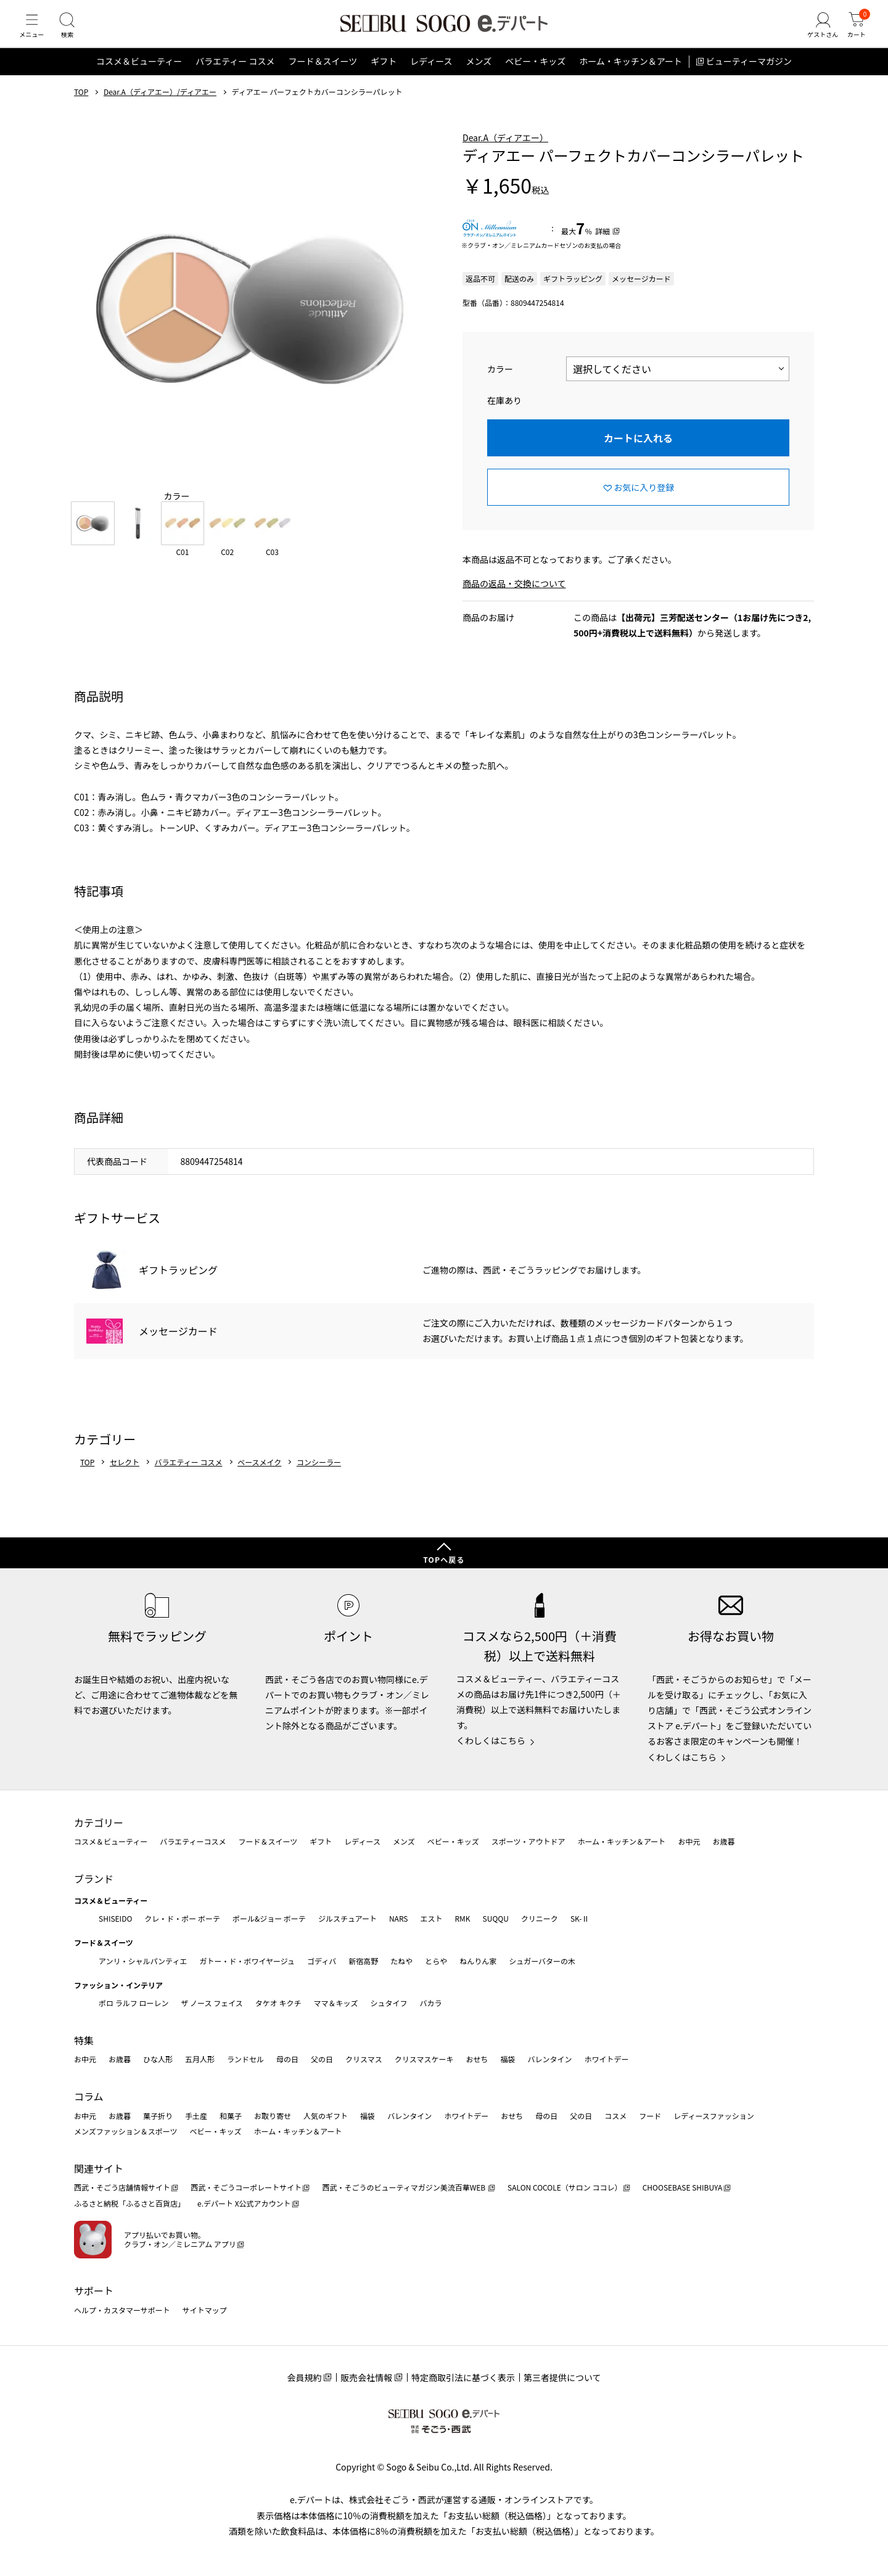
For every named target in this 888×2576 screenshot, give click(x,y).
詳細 (602, 246)
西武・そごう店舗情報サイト (122, 2188)
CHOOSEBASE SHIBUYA (683, 2188)
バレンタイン (549, 2059)
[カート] (854, 33)
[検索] (74, 33)
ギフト (384, 76)
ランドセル (245, 2059)
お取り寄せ (272, 2115)
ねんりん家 (477, 1961)
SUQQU (496, 1918)
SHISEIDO (115, 1918)
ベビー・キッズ (535, 76)
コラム (89, 2096)
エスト (431, 1918)
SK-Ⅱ (580, 1918)
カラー (500, 383)
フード (650, 2115)
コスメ (615, 2115)
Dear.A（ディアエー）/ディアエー (160, 106)
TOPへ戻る (444, 1560)
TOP (81, 106)
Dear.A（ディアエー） (505, 152)
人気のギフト (325, 2115)
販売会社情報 (366, 2377)
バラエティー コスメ (234, 76)
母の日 (287, 2059)
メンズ (479, 76)
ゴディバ (321, 1961)
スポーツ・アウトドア (528, 1842)
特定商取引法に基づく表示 (463, 2377)
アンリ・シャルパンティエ (143, 1961)
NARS (398, 1918)
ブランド (93, 1878)
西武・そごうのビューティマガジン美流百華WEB (404, 2188)
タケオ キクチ (278, 2003)
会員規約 (304, 2377)
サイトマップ (205, 2310)
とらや (436, 1961)
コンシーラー (319, 1477)
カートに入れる (638, 452)
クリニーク (539, 1918)
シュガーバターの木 (542, 1961)
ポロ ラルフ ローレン (133, 2003)
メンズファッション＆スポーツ (126, 2131)
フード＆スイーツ (322, 76)
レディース (431, 76)
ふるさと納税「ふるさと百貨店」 (129, 2203)
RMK (462, 1918)
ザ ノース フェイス (211, 2003)
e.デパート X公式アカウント (244, 2203)
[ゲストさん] (815, 33)
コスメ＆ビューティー (139, 76)
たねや (401, 1961)
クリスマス (363, 2059)
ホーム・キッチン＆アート (630, 76)
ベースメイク (259, 1477)
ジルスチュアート (347, 1918)
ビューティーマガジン (749, 76)
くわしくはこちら (490, 1741)
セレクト (124, 1477)
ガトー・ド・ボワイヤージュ (247, 1961)
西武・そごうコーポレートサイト (246, 2188)
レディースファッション (713, 2115)
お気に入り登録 (644, 502)
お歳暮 (723, 1842)
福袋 (507, 2059)
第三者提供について (562, 2377)
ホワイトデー (606, 2059)
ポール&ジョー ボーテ (269, 1918)
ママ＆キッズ (336, 2003)
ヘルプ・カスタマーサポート (122, 2310)
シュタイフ (389, 2003)
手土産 (196, 2115)
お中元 (689, 1842)
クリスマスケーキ (424, 2059)
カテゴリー (98, 1822)
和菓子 (231, 2115)
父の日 (322, 2059)
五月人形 (200, 2059)
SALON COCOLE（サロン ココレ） (565, 2188)
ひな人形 (158, 2059)
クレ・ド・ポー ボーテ (182, 1918)
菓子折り (158, 2115)
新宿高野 (363, 1961)
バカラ (431, 2003)
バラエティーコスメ (193, 1842)
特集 (84, 2040)
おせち (477, 2059)
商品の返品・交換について (514, 599)
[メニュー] (33, 33)
